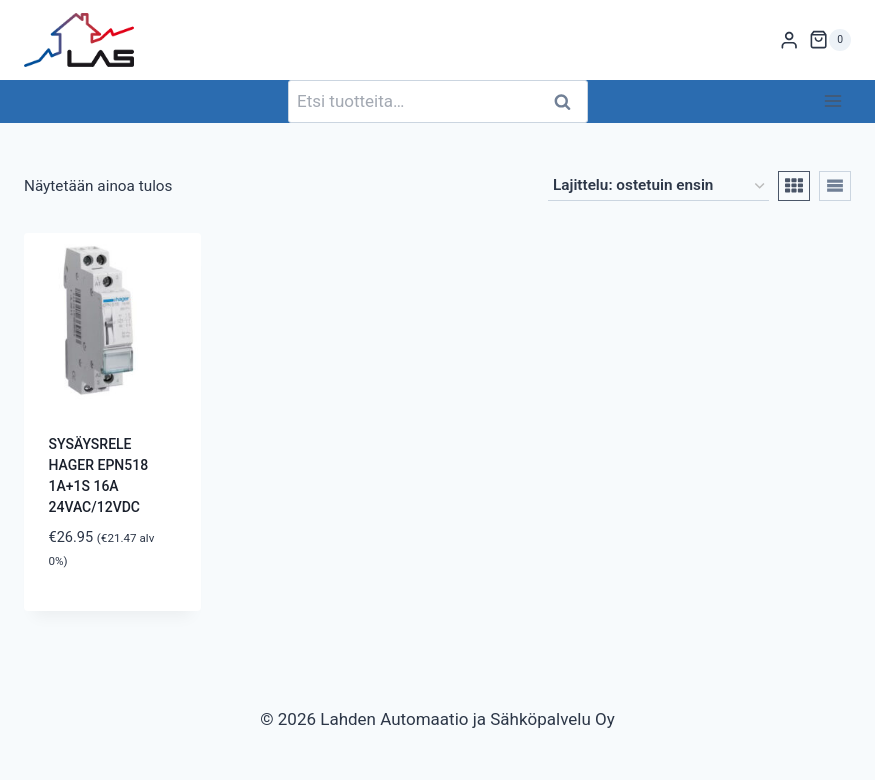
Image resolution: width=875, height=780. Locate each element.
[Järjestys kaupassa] (658, 186)
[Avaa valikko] (832, 101)
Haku (569, 101)
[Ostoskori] (830, 40)
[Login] (789, 40)
